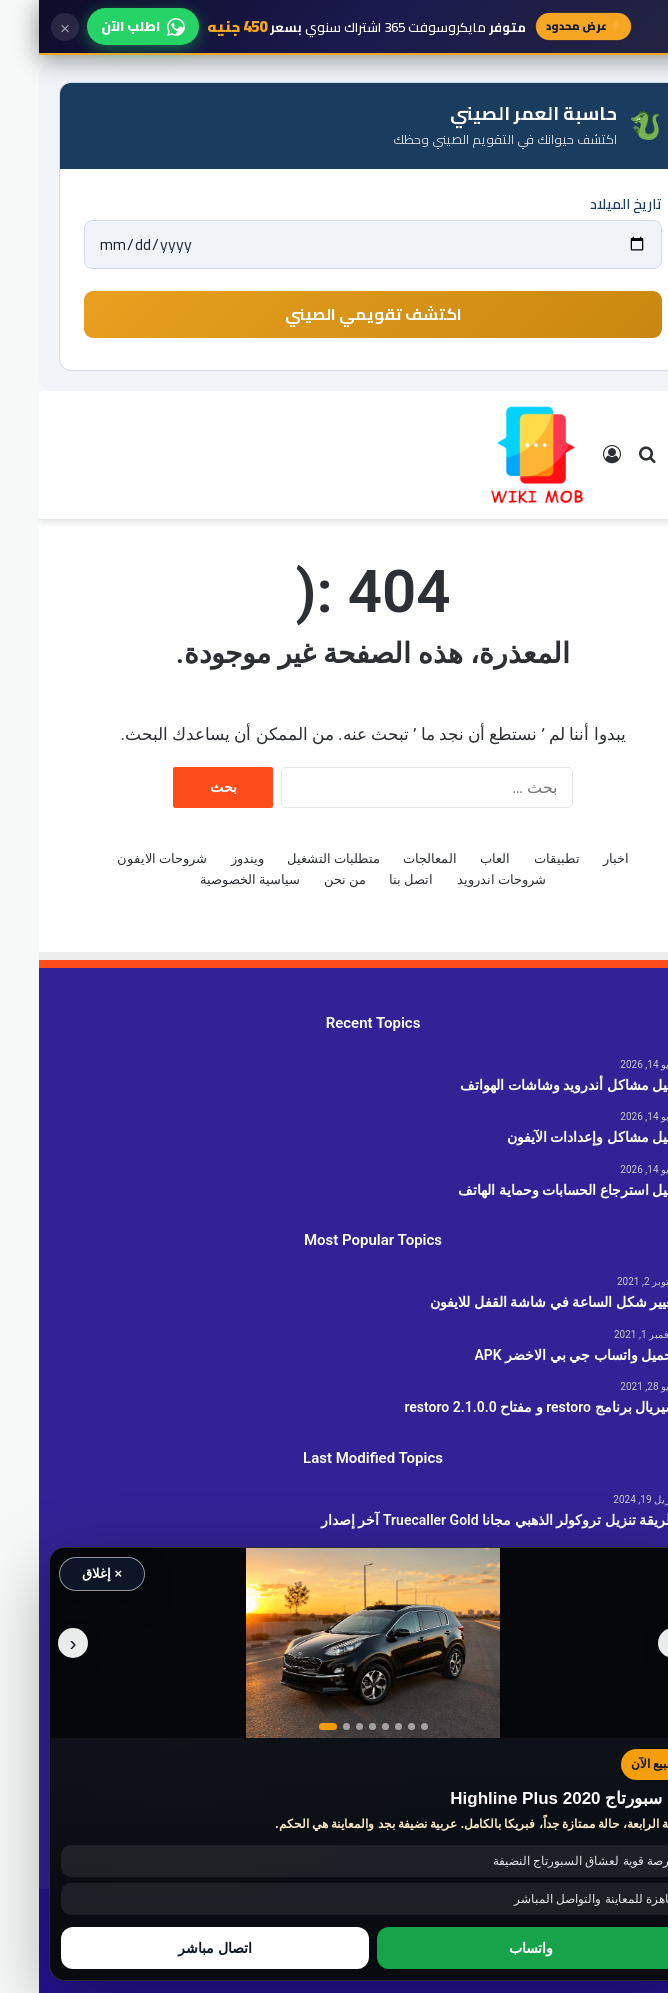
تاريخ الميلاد (587, 203)
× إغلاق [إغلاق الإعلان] (63, 1573)
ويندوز (208, 858)
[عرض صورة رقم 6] (359, 1726)
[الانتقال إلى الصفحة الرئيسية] (498, 455)
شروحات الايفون (123, 858)
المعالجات (391, 858)
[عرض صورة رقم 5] (346, 1726)
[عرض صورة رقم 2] (307, 1726)
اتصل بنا (372, 879)
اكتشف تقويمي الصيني (334, 314)
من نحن (306, 879)
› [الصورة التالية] (34, 1642)
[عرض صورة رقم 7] (372, 1726)
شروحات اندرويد (462, 879)
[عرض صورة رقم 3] (320, 1726)
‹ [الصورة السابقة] (634, 1642)
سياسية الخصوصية (211, 879)
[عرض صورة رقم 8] (385, 1726)
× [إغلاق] (26, 27)
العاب (456, 858)
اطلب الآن (104, 26)
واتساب (492, 1948)
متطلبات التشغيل (294, 858)
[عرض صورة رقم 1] (289, 1726)
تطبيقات (518, 858)
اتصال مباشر (176, 1948)
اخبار (577, 858)
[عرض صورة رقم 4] (333, 1726)
